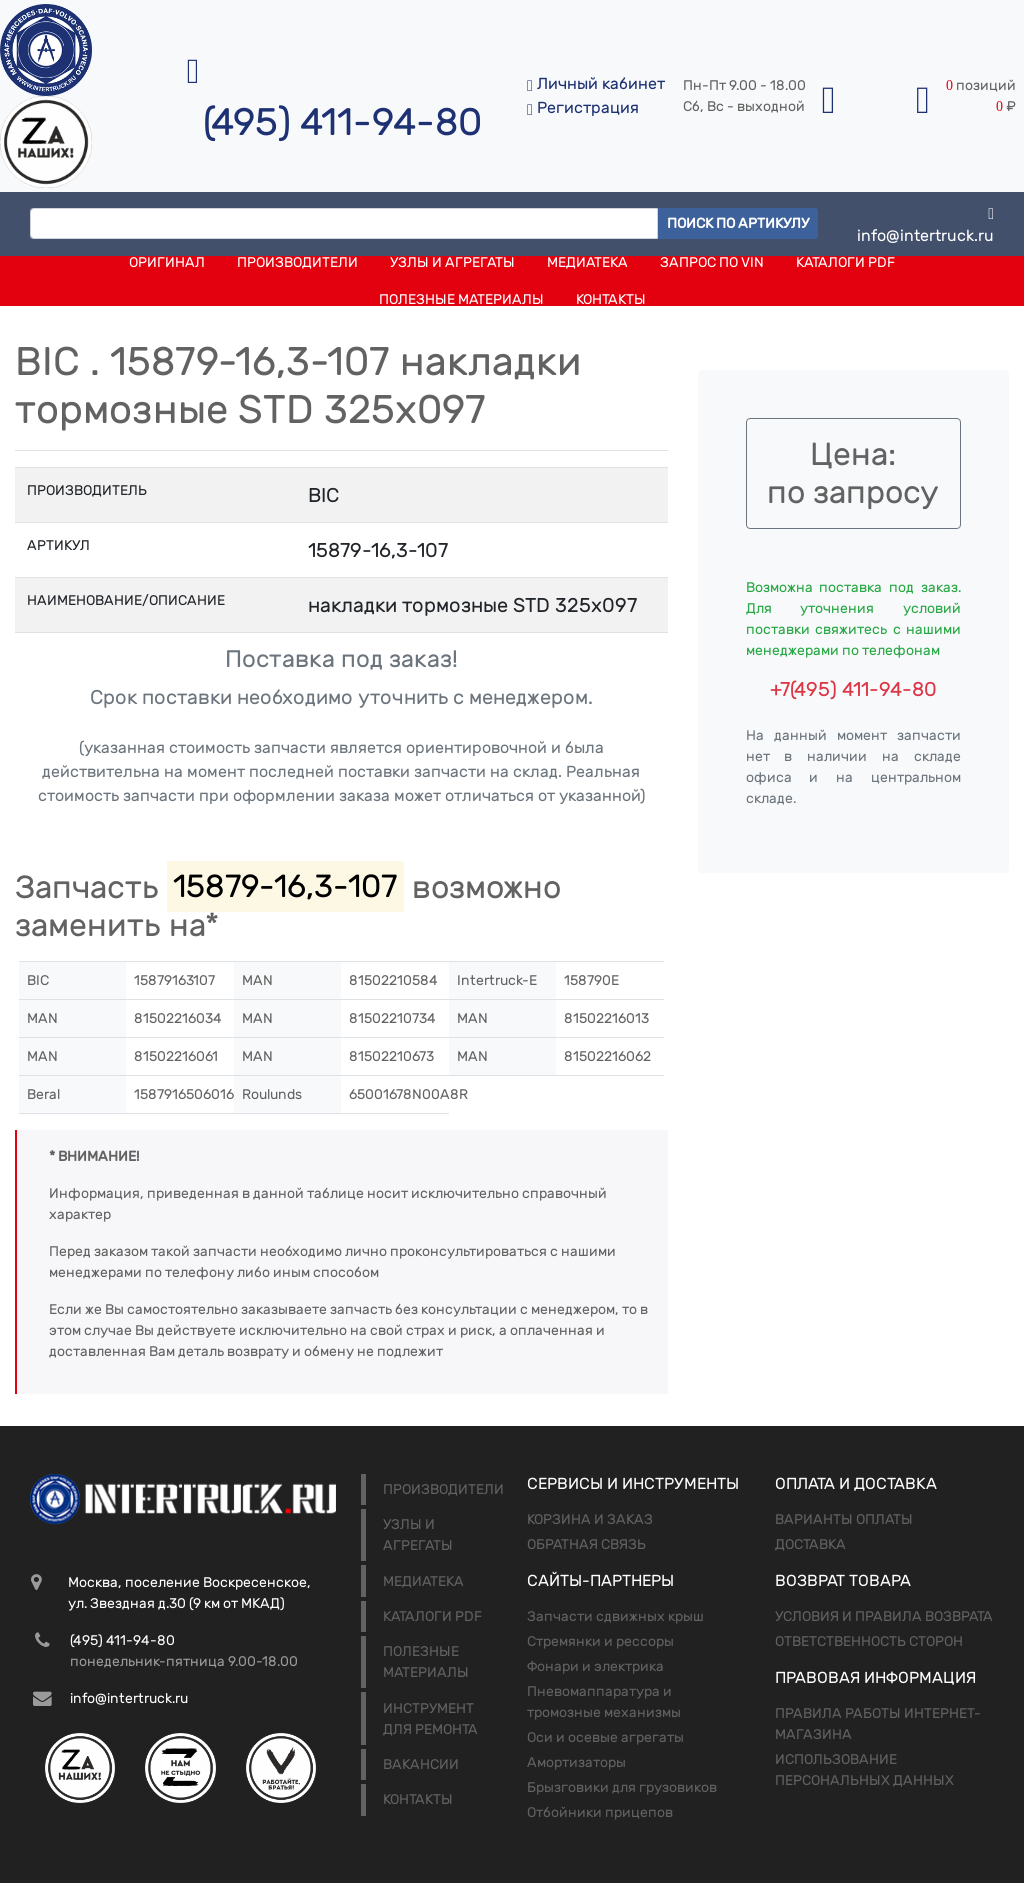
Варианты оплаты (844, 1519)
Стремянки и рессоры (600, 1641)
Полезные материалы (461, 299)
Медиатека (587, 262)
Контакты (611, 299)
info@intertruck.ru (925, 223)
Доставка (810, 1544)
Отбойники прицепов (600, 1812)
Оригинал (167, 262)
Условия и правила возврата (884, 1616)
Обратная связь (586, 1544)
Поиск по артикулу (738, 223)
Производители (297, 262)
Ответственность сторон (869, 1641)
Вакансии (421, 1764)
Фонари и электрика (595, 1666)
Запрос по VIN (712, 262)
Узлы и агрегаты (452, 262)
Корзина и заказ (590, 1519)
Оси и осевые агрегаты (605, 1737)
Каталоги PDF (845, 262)
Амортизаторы (576, 1762)
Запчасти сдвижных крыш (615, 1616)
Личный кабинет (596, 83)
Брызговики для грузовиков (622, 1787)
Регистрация (583, 107)
